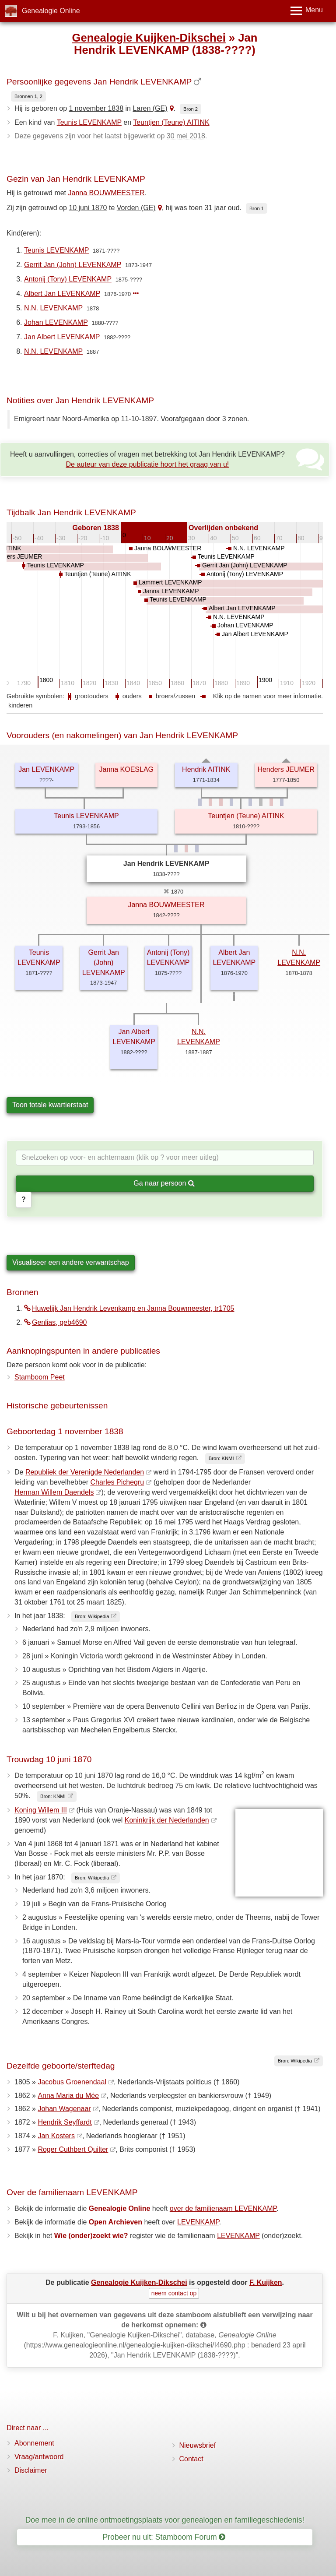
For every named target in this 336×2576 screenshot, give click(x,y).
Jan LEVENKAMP (46, 769)
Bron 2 (190, 109)
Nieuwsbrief (197, 2445)
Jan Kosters (56, 2136)
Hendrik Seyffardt (64, 2122)
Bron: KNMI (221, 1458)
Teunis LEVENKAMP (89, 122)
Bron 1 (256, 208)
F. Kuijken (265, 2282)
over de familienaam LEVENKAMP (223, 2208)
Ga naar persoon (164, 1183)
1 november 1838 (96, 108)
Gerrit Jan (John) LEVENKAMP (72, 264)
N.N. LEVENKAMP (53, 308)
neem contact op (174, 2293)
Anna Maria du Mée (68, 2095)
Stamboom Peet (39, 1377)
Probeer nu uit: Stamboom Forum (164, 2537)
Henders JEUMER (286, 769)
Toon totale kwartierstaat (50, 1105)
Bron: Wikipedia (92, 1616)
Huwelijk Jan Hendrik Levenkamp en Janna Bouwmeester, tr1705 (129, 1308)
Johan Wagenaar (64, 2108)
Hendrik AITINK (206, 769)
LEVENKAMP (198, 2222)
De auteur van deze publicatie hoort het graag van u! (147, 464)
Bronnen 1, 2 (28, 96)
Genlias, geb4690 (55, 1322)
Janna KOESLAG (126, 769)
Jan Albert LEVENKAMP (62, 337)
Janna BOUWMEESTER (106, 193)
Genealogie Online (51, 10)
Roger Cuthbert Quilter (73, 2149)
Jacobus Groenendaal (72, 2082)
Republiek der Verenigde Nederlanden (84, 1472)
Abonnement (34, 2443)
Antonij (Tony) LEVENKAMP (68, 279)
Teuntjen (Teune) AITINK (171, 122)
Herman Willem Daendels (54, 1492)
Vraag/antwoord (38, 2456)
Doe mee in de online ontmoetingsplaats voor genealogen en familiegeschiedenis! (164, 2520)
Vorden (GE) (136, 207)
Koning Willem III (40, 1810)
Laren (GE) (150, 108)
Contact (191, 2459)
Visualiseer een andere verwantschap (70, 1262)
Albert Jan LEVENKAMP (62, 293)
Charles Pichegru (117, 1482)
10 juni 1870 (88, 207)
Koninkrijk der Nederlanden (167, 1820)
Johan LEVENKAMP (56, 322)
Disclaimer (30, 2470)
